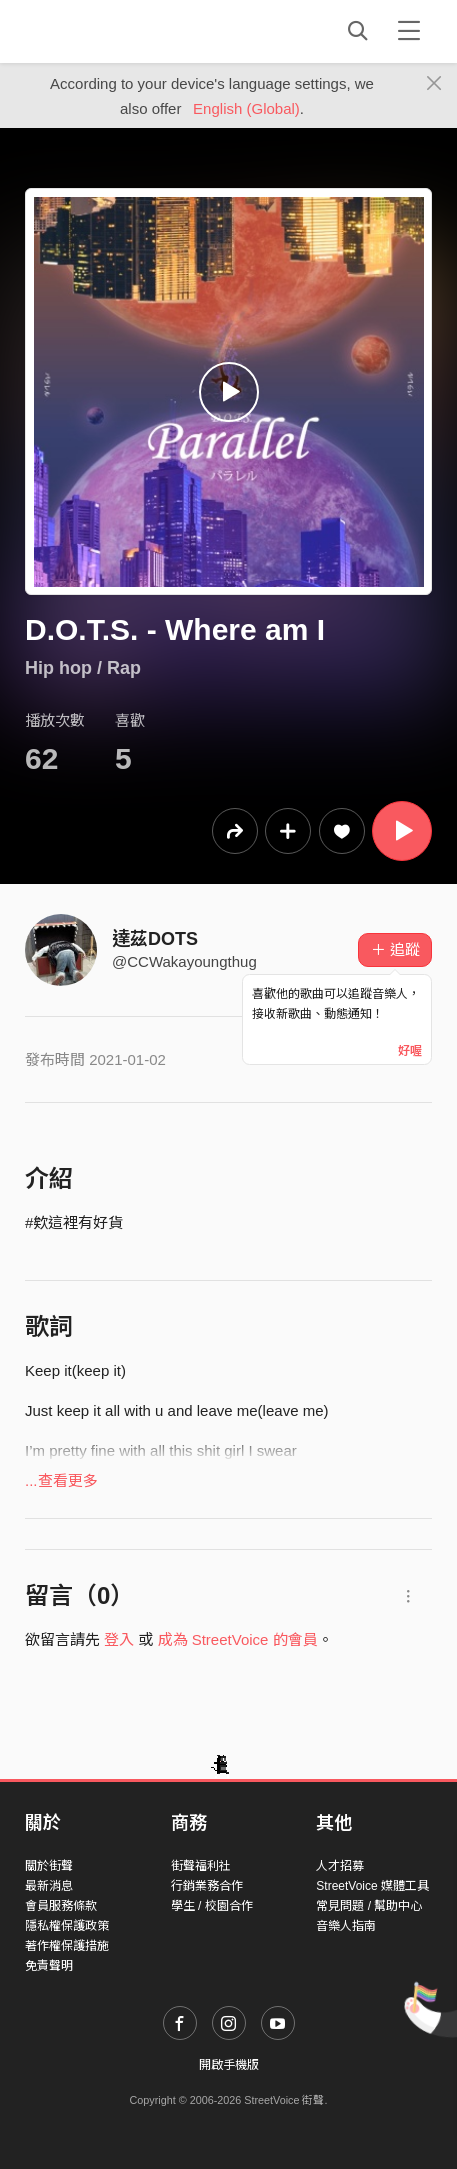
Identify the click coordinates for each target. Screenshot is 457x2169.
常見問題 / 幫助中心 (369, 1906)
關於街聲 (49, 1866)
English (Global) (246, 108)
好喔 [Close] (410, 1051)
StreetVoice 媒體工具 (372, 1886)
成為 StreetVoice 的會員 (238, 1639)
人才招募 (340, 1866)
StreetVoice (107, 31)
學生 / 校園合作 (212, 1906)
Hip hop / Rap (83, 668)
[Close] (434, 84)
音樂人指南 (346, 1926)
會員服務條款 (61, 1906)
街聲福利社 (201, 1866)
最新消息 (49, 1886)
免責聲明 (49, 1966)
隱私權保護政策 (67, 1926)
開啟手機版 (229, 2065)
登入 (119, 1639)
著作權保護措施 (67, 1946)
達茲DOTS (155, 939)
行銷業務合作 (207, 1886)
